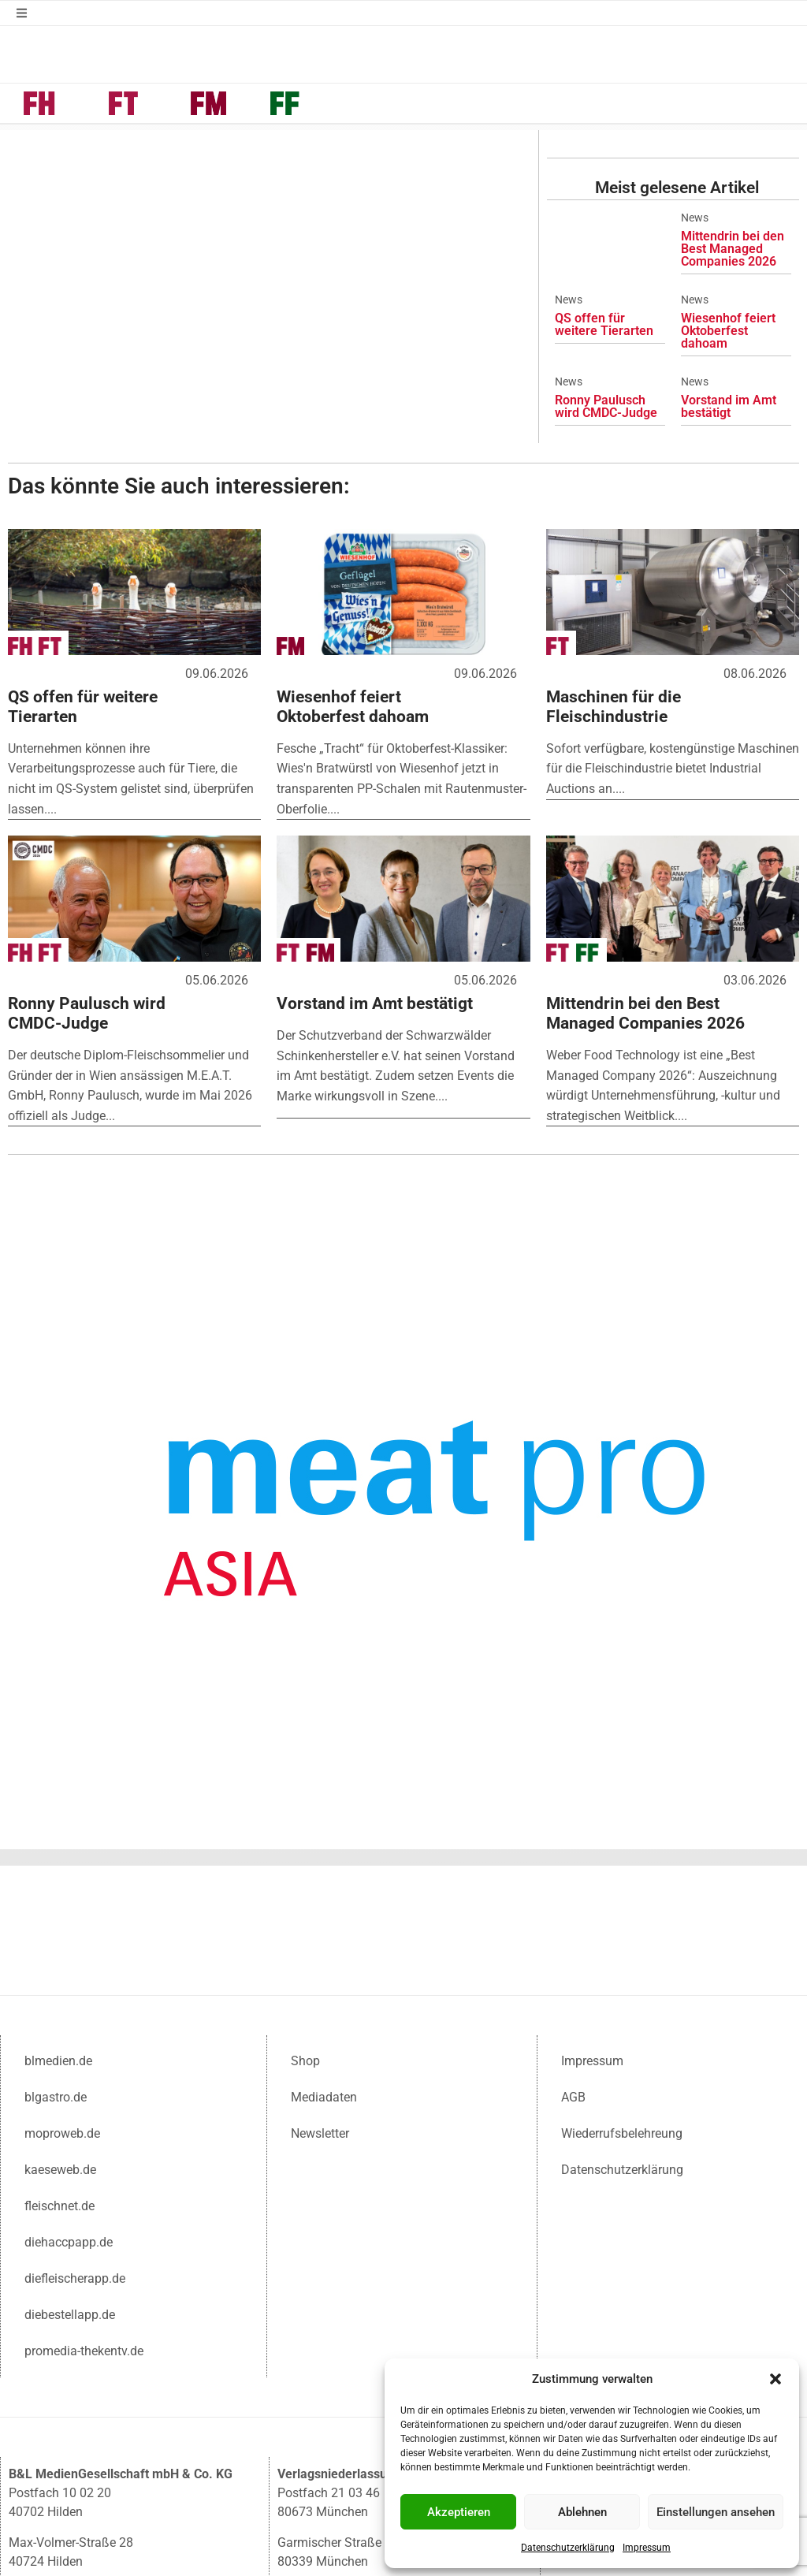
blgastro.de (55, 1930)
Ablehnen (582, 2512)
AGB (573, 1930)
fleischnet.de (59, 2039)
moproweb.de (62, 1967)
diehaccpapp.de (68, 2075)
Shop (305, 1894)
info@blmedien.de (100, 2462)
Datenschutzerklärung (568, 2547)
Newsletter (320, 1967)
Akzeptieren (458, 2512)
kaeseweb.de (60, 2003)
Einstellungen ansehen (715, 2512)
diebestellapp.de (69, 2148)
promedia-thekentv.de (83, 2184)
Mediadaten (324, 1930)
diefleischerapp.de (74, 2112)
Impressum (647, 2547)
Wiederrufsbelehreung (621, 1967)
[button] (775, 2379)
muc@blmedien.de (370, 2462)
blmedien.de (58, 1894)
